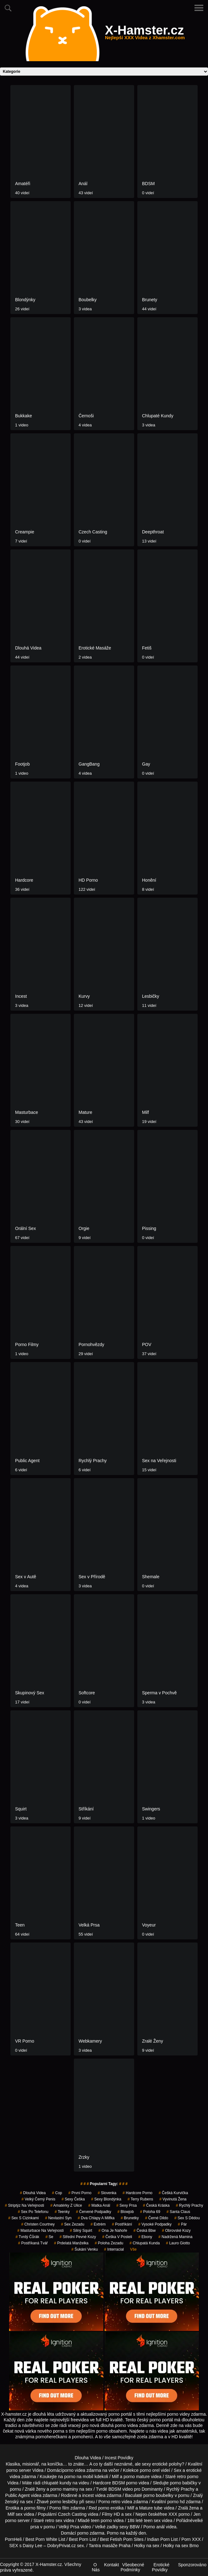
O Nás (96, 2567)
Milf (11, 2514)
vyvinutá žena (172, 2199)
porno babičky (183, 2482)
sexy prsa (126, 2205)
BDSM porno (124, 2482)
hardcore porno (137, 2193)
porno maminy (64, 2489)
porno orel (150, 2470)
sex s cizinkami (23, 2218)
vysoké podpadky (155, 2224)
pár (182, 2224)
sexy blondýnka (106, 2199)
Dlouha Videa (88, 2457)
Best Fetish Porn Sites (122, 2539)
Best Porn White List (45, 2539)
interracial (114, 2249)
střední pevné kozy (77, 2237)
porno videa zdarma (81, 2470)
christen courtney (38, 2224)
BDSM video (120, 2489)
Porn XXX (190, 2539)
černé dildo (156, 2218)
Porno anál (154, 2526)
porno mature (136, 2476)
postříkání (122, 2224)
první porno (79, 2193)
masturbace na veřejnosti (40, 2230)
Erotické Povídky (161, 2567)
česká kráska (156, 2205)
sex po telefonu (33, 2212)
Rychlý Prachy (189, 2205)
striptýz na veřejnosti (24, 2205)
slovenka (107, 2193)
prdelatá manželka (71, 2243)
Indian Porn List (162, 2539)
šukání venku (84, 2249)
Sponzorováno (192, 2564)
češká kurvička (173, 2193)
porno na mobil (78, 2476)
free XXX (168, 2514)
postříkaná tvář (33, 2243)
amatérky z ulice (66, 2205)
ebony (145, 2237)
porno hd (176, 2501)
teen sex (152, 2520)
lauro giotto (178, 2243)
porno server (18, 2470)
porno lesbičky (64, 2501)
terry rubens (140, 2199)
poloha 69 (150, 2212)
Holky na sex (146, 2545)
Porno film (59, 2507)
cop (57, 2193)
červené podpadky (93, 2212)
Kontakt (111, 2564)
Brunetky (130, 2218)
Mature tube (151, 2507)
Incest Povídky (119, 2457)
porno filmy (35, 2507)
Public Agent (17, 2495)
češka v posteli (117, 2237)
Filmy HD (111, 2514)
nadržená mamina (175, 2237)
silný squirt (81, 2230)
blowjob (126, 2212)
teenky (62, 2212)
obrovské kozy (176, 2230)
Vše (133, 2249)
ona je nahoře (112, 2230)
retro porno (187, 2476)
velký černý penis (38, 2199)
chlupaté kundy (56, 2482)
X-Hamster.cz (145, 34)
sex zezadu (72, 2224)
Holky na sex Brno (181, 2545)
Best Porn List (82, 2539)
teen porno (101, 2520)
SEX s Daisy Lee (25, 2545)
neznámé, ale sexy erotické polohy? (149, 2463)
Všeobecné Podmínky (132, 2567)
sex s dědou (187, 2218)
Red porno (99, 2507)
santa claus (178, 2212)
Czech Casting (72, 2514)
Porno (112, 2533)
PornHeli (13, 2539)
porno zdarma (90, 2533)
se (49, 2237)
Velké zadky (106, 2526)
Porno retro (109, 2501)
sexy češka (73, 2199)
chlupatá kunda (144, 2243)
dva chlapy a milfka (96, 2218)
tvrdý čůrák (27, 2237)
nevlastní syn (58, 2218)
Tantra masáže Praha (109, 2545)
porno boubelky (158, 2495)
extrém (98, 2224)
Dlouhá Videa (33, 2193)
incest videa (94, 2495)
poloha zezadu (109, 2243)
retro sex (53, 2520)
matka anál (99, 2205)
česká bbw (145, 2230)
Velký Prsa (68, 2526)
